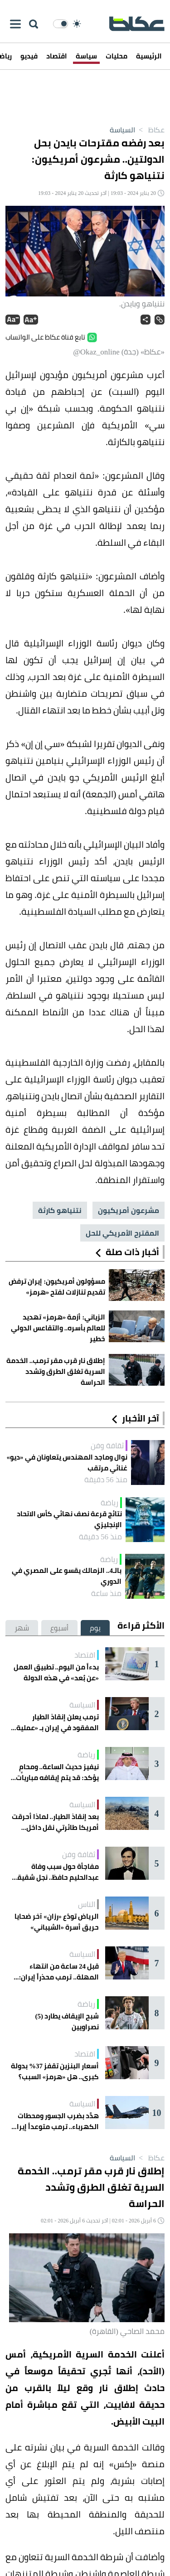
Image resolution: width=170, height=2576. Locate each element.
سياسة (86, 56)
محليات (116, 56)
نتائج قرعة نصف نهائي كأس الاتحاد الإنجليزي (69, 1519)
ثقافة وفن (107, 1445)
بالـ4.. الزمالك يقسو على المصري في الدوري (66, 1576)
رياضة (109, 1502)
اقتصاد (56, 56)
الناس (86, 1904)
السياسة (122, 129)
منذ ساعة (106, 1593)
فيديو (29, 56)
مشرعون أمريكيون (128, 1210)
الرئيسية (149, 56)
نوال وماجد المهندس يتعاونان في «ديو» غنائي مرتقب (67, 1463)
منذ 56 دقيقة (105, 1479)
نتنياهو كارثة (60, 1210)
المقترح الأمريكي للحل (122, 1233)
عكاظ (150, 129)
